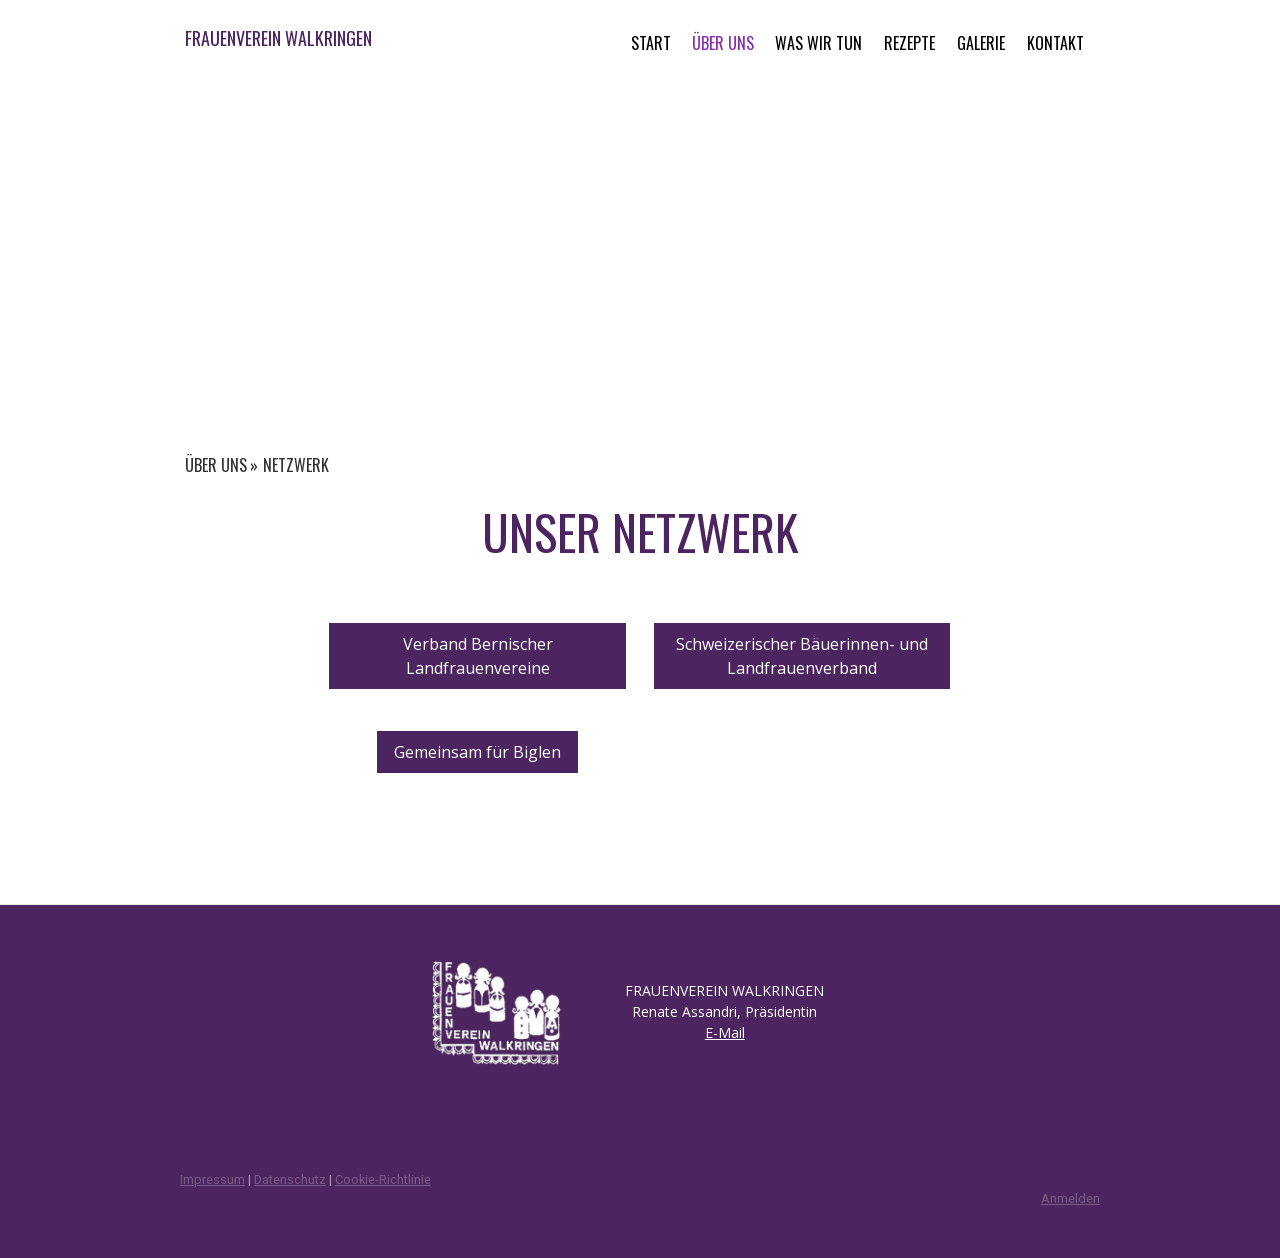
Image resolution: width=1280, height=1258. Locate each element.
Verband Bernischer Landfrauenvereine (478, 656)
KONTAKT (1055, 43)
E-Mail (725, 1032)
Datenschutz (290, 1179)
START (651, 43)
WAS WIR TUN (818, 43)
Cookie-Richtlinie (383, 1179)
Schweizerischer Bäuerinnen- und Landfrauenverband (802, 656)
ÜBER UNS (723, 43)
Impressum (212, 1179)
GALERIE (981, 43)
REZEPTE (909, 43)
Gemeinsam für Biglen (477, 752)
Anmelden (1070, 1198)
